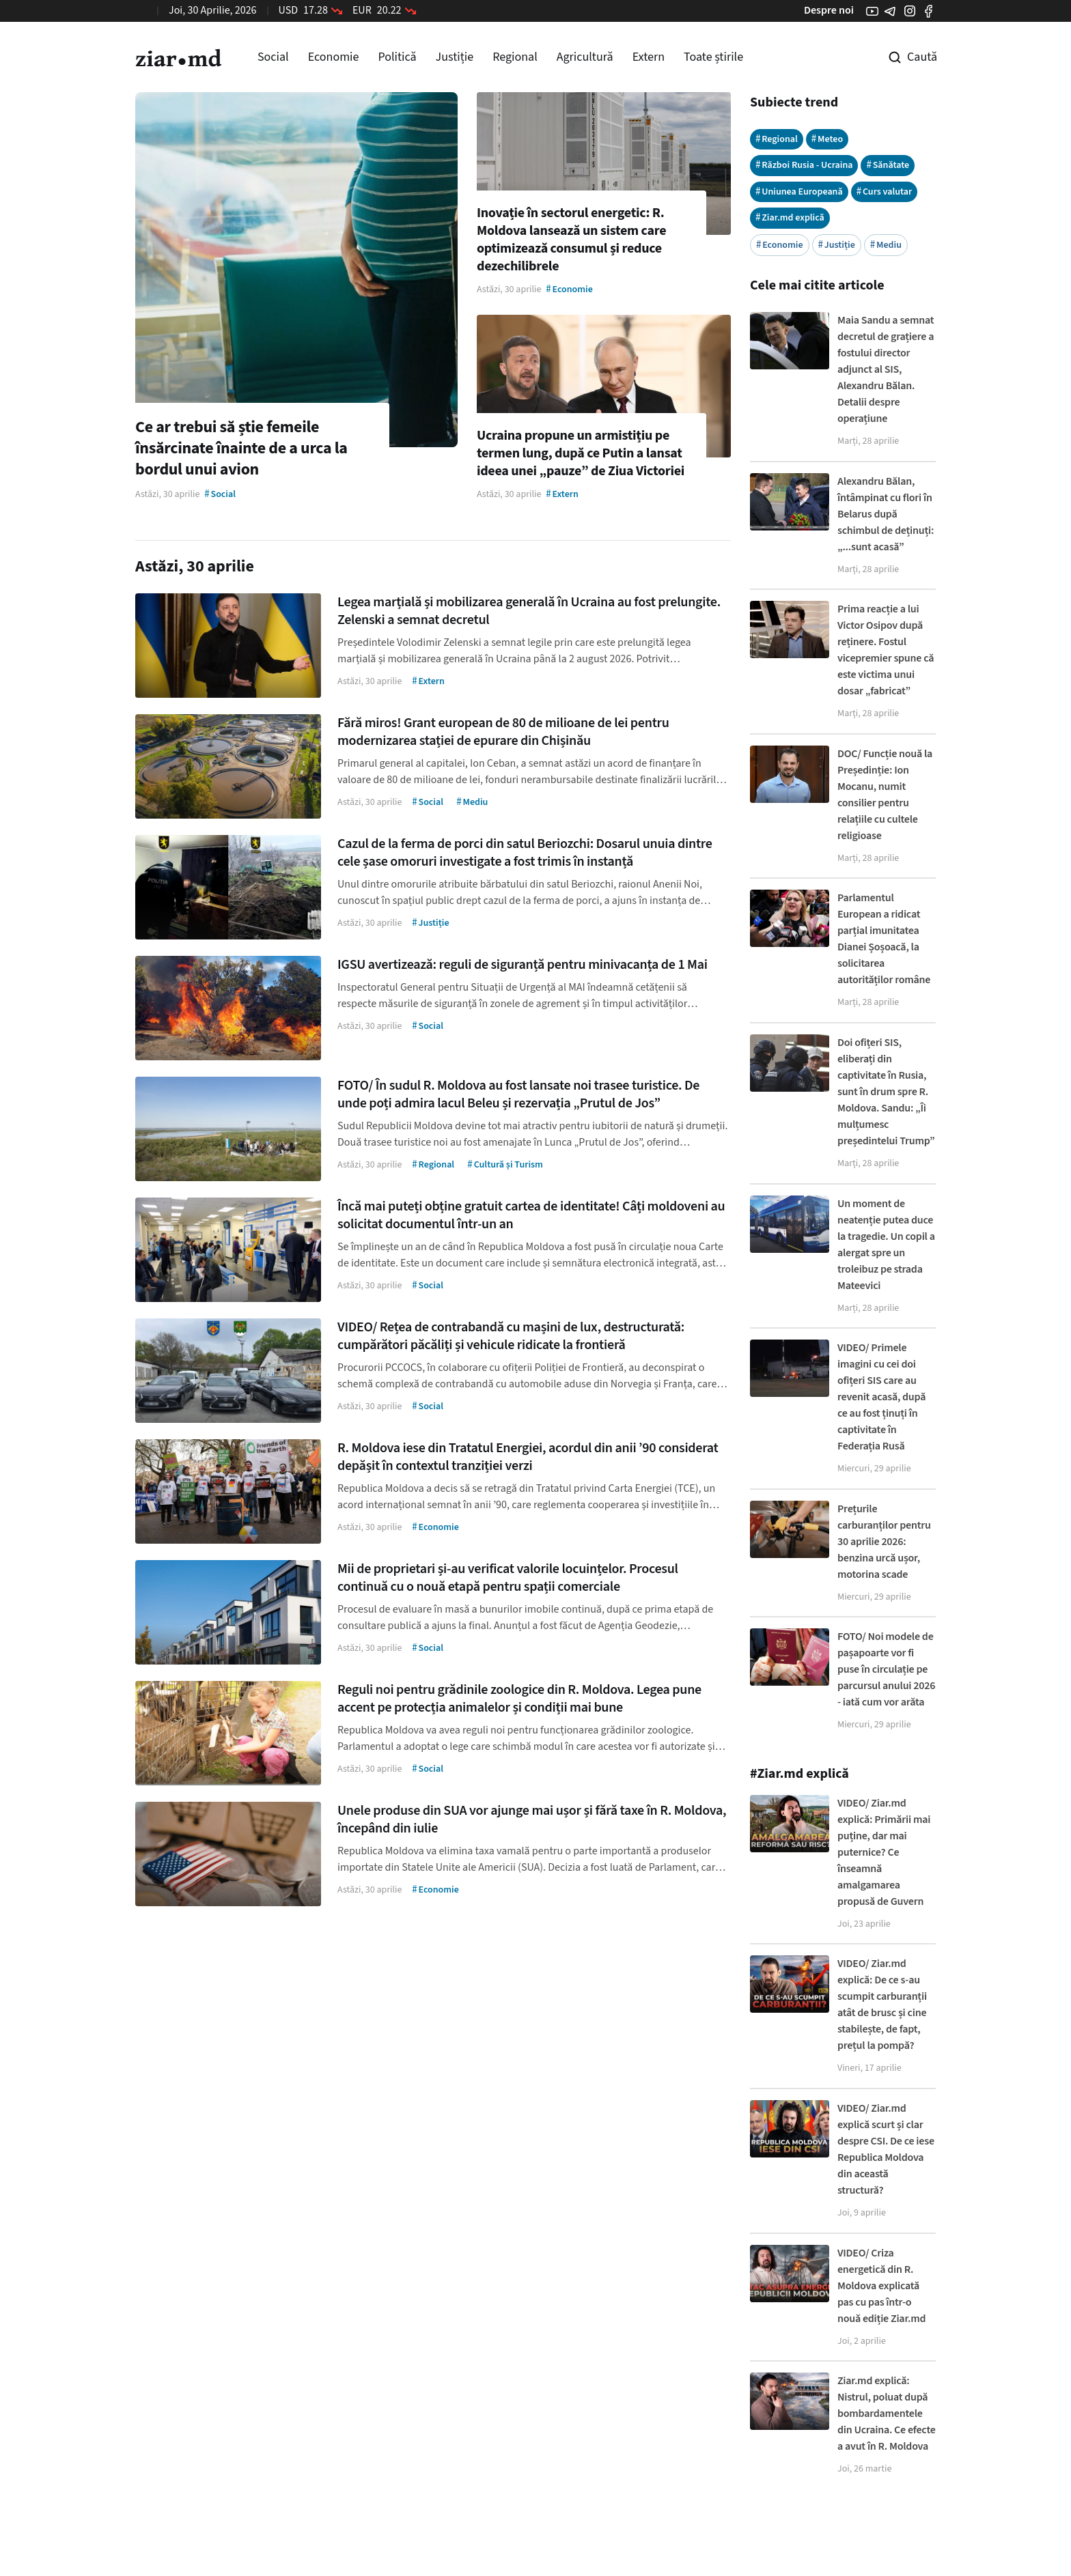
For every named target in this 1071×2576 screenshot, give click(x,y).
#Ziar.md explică (799, 1773)
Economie (333, 57)
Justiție (455, 57)
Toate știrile (713, 57)
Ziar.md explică (789, 217)
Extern (648, 57)
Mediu (886, 245)
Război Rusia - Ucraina (804, 165)
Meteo (827, 139)
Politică (397, 57)
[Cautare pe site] (903, 57)
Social (273, 57)
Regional (515, 57)
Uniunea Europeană (799, 191)
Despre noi (829, 10)
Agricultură (585, 57)
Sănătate (887, 165)
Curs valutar (885, 191)
